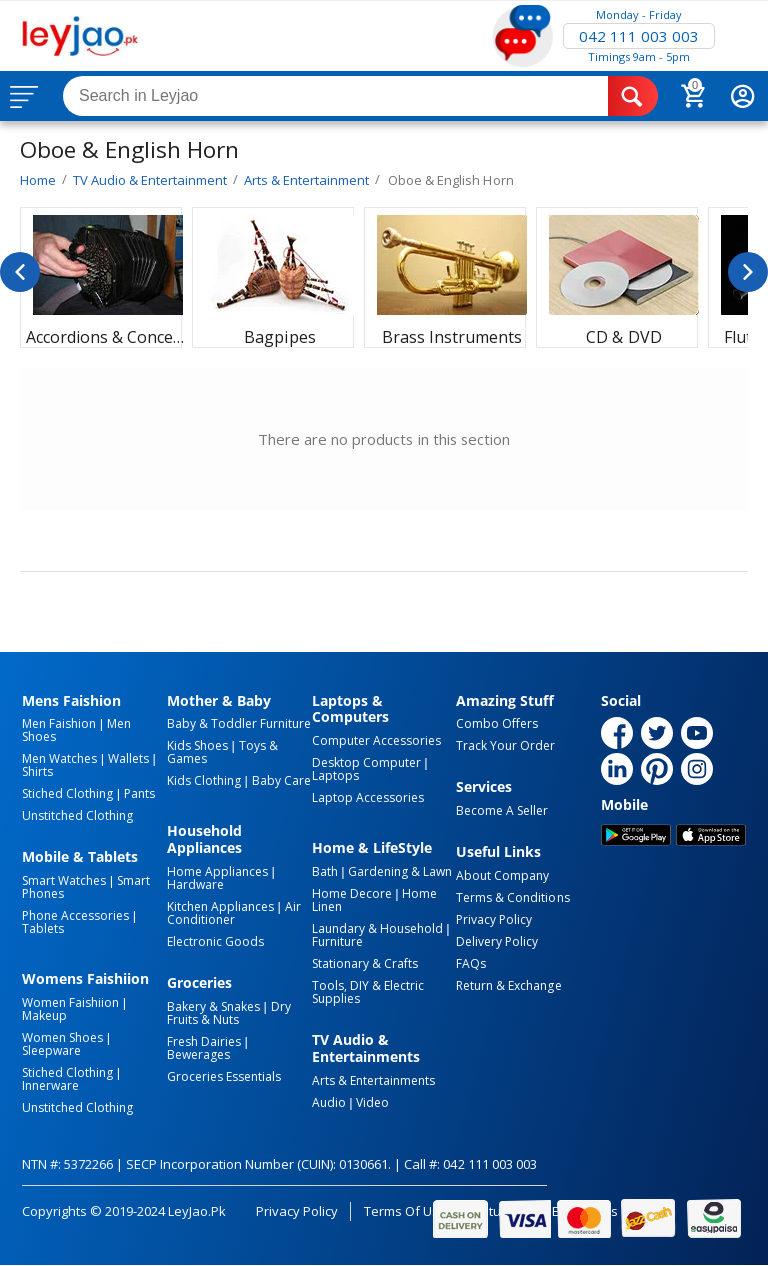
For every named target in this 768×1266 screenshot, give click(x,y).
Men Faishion (59, 723)
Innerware (50, 1085)
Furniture (337, 941)
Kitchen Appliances (220, 906)
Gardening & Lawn (400, 871)
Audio (329, 1102)
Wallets (128, 758)
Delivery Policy (497, 941)
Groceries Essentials (224, 1076)
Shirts (37, 771)
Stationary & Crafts (365, 963)
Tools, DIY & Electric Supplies (368, 992)
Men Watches (59, 758)
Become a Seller (502, 810)
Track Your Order (505, 745)
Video (372, 1102)
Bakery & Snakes (213, 1006)
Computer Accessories (376, 740)
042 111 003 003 (639, 36)
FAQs (471, 963)
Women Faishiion (70, 1002)
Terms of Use (405, 1211)
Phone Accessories (75, 915)
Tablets (43, 928)
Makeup (44, 1015)
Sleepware (51, 1050)
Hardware (195, 884)
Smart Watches (64, 880)
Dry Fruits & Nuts (229, 1013)
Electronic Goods (215, 941)
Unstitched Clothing (77, 815)
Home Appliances (217, 871)
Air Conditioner (234, 913)
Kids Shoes (197, 745)
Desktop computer (366, 762)
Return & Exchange (508, 985)
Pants (139, 793)
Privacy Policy (494, 919)
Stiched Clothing (67, 793)
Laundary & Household (377, 928)
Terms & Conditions (512, 897)
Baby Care (281, 780)
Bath (325, 871)
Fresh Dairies (204, 1041)
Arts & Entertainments (373, 1080)
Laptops (335, 775)
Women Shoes (62, 1037)
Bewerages (198, 1054)
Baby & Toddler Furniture (239, 723)
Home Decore (352, 893)
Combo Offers (497, 723)
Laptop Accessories (368, 797)
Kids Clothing (204, 780)
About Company (502, 875)
